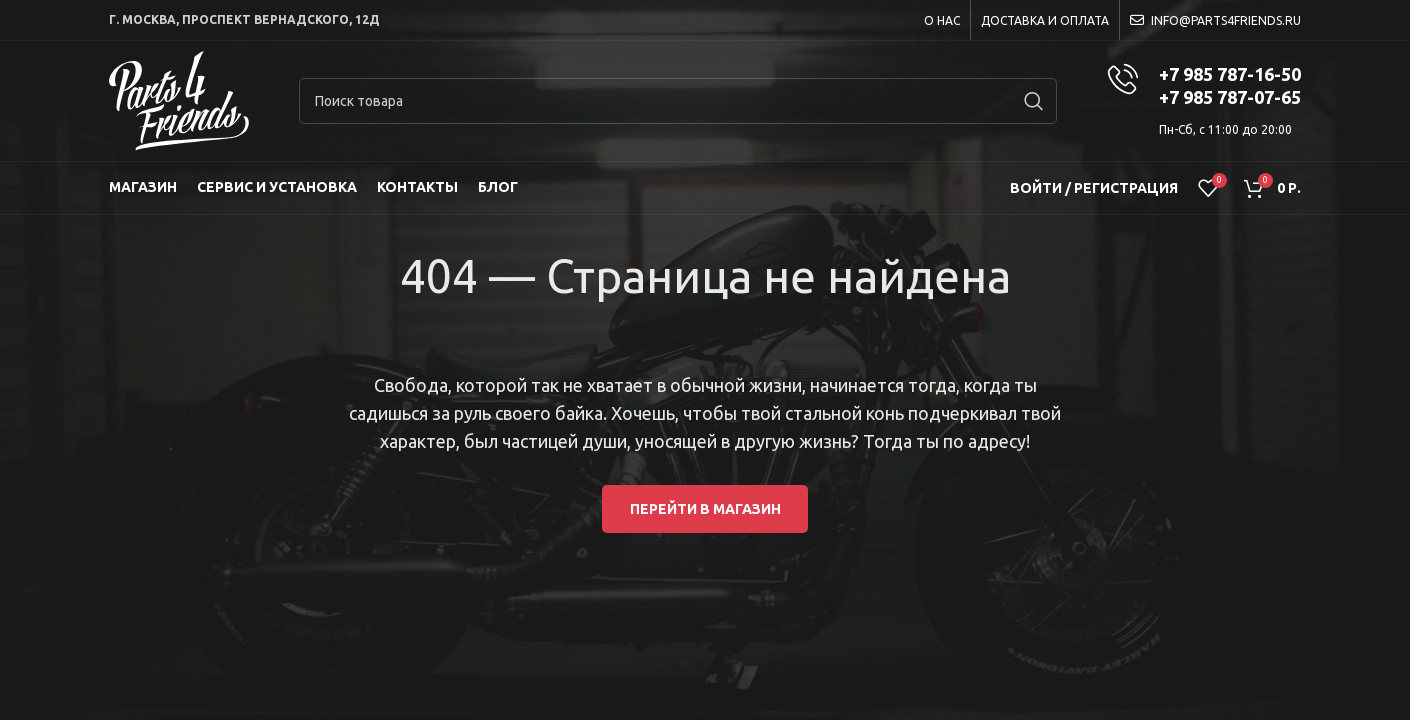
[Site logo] (179, 100)
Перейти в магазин (705, 509)
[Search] (678, 101)
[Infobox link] (1204, 101)
